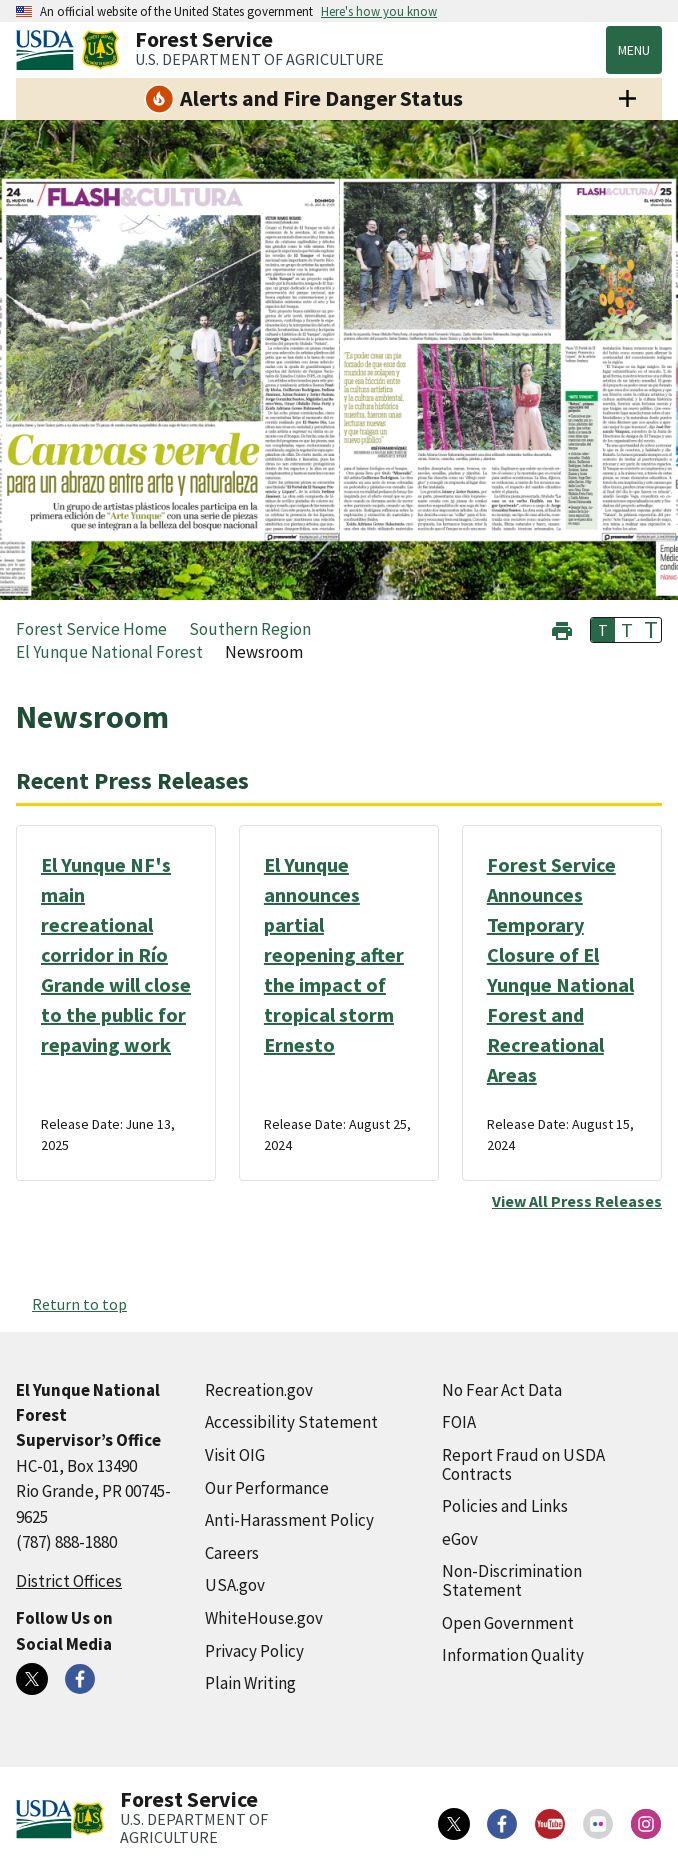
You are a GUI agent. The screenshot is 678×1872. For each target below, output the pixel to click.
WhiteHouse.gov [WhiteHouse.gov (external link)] (264, 1618)
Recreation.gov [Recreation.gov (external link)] (259, 1390)
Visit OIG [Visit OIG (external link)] (235, 1455)
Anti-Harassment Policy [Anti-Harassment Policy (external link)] (289, 1520)
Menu (634, 50)
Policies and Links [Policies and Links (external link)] (505, 1506)
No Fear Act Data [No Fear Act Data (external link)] (502, 1390)
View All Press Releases (577, 1201)
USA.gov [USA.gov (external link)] (235, 1585)
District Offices (69, 1581)
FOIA (459, 1422)
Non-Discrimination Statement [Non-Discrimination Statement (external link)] (512, 1580)
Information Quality (513, 1655)
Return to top (79, 1304)
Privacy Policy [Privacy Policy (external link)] (254, 1651)
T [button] (603, 630)
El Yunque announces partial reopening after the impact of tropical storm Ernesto (334, 954)
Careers (232, 1553)
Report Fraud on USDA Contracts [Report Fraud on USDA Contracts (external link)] (523, 1464)
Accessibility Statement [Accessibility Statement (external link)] (291, 1422)
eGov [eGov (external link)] (460, 1539)
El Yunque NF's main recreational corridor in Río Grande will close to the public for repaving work (116, 954)
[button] (562, 628)
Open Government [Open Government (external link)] (508, 1623)
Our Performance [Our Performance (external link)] (267, 1488)
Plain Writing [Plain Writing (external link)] (250, 1683)
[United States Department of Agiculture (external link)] (49, 50)
